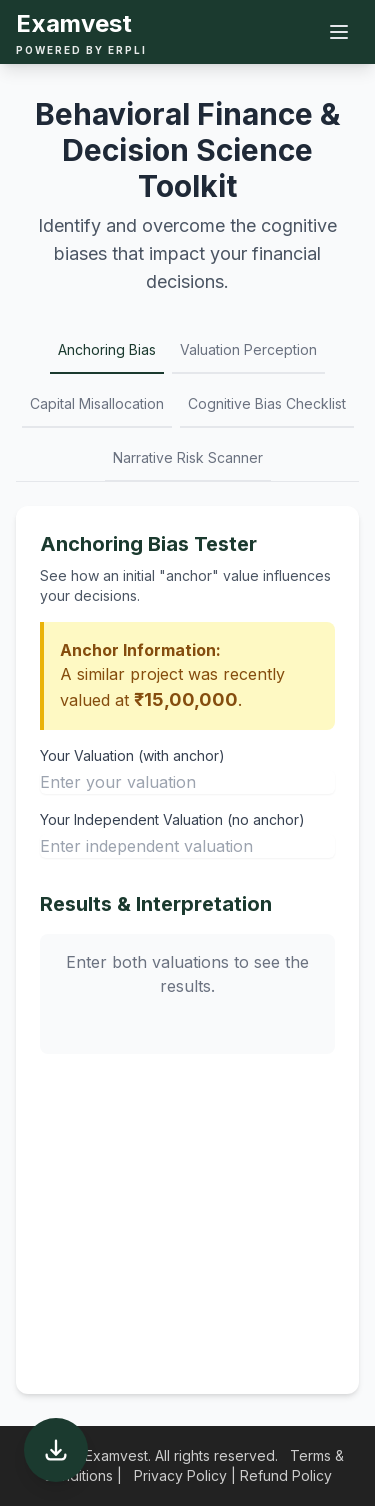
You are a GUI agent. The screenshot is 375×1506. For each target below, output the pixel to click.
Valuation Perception (248, 349)
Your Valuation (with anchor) (132, 755)
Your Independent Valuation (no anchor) (172, 819)
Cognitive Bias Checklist (267, 403)
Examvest (74, 23)
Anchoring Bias (107, 349)
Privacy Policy (180, 1475)
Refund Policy (286, 1475)
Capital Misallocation (97, 403)
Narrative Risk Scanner (188, 457)
